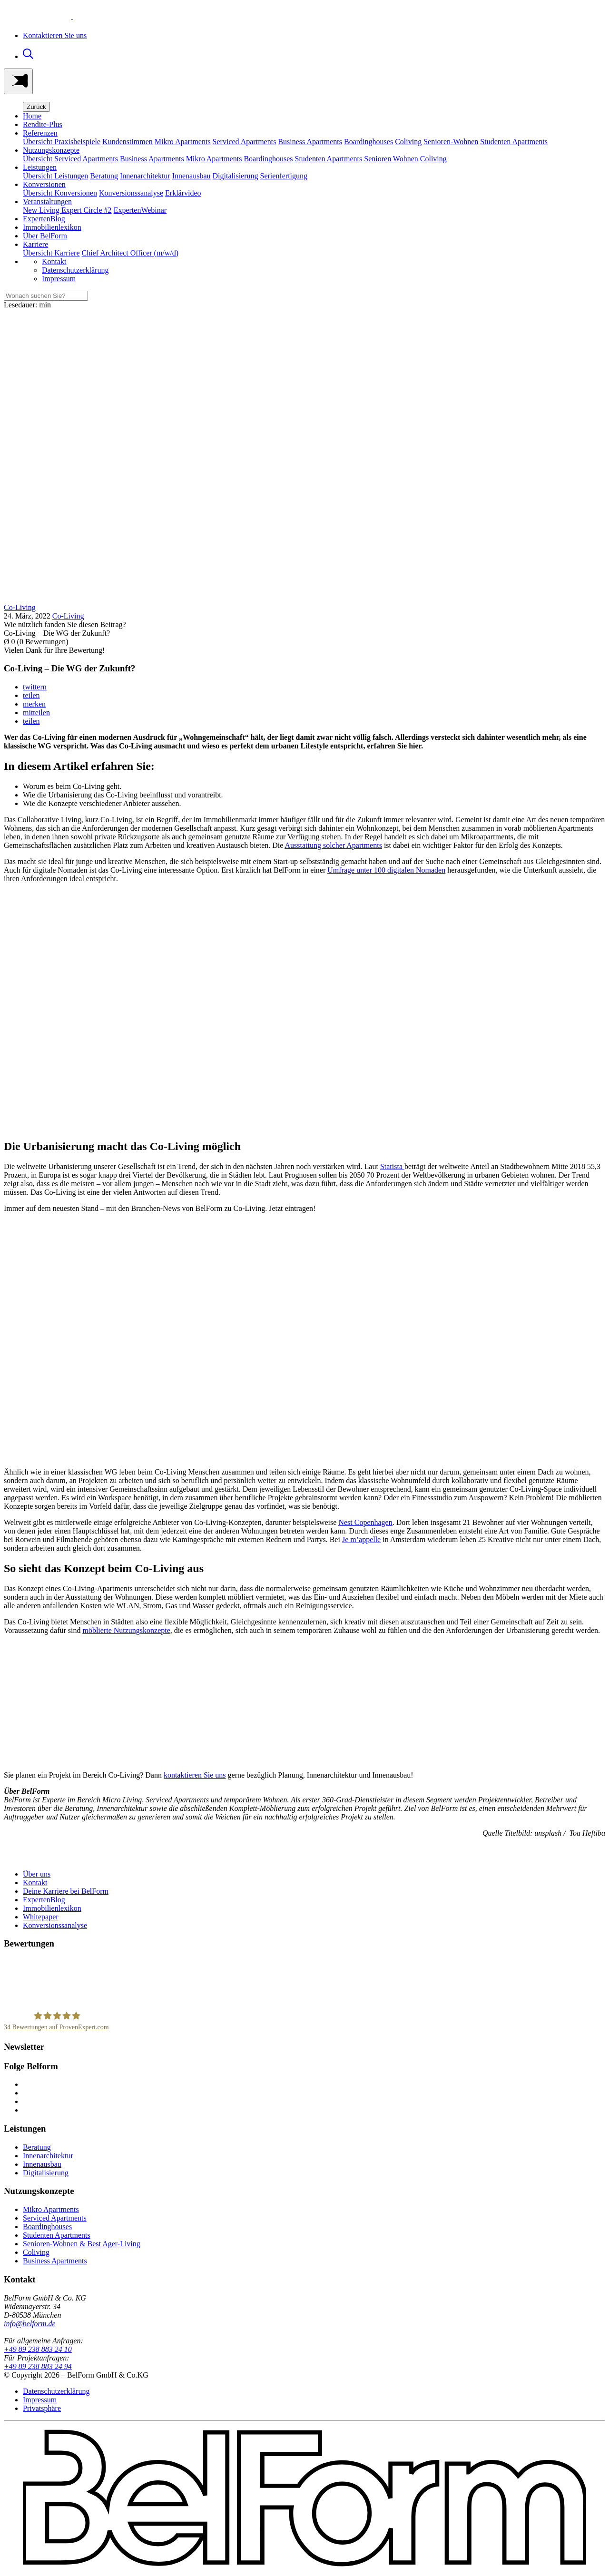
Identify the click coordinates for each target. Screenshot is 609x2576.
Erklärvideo (183, 193)
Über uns (36, 1874)
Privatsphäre (42, 2408)
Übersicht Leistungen (55, 176)
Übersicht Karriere (51, 253)
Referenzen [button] (40, 133)
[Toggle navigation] (18, 81)
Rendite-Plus (42, 124)
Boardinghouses (368, 142)
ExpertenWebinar (140, 210)
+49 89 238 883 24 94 (38, 2366)
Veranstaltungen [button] (47, 201)
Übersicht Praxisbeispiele (61, 142)
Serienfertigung (284, 176)
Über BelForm (45, 236)
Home (32, 116)
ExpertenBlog (44, 219)
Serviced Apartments (244, 142)
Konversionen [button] (44, 184)
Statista (392, 1166)
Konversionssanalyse (131, 193)
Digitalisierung (235, 176)
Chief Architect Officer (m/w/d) (130, 253)
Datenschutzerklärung (75, 270)
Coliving (408, 142)
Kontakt (54, 261)
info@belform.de (29, 2324)
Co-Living (68, 616)
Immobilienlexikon (52, 227)
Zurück (36, 106)
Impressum (59, 279)
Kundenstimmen (127, 142)
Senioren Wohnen (391, 159)
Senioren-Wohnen (450, 142)
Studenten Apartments (514, 142)
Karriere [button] (35, 244)
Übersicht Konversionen (60, 193)
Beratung (104, 176)
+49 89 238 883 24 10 (38, 2349)
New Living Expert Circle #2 (67, 210)
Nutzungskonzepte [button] (51, 150)
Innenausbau (191, 176)
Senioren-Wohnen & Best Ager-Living (81, 2244)
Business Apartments (310, 142)
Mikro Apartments (183, 142)
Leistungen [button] (40, 167)
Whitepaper (41, 1917)
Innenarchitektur (145, 176)
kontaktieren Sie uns (195, 1775)
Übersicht (37, 159)
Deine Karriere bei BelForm (65, 1891)
